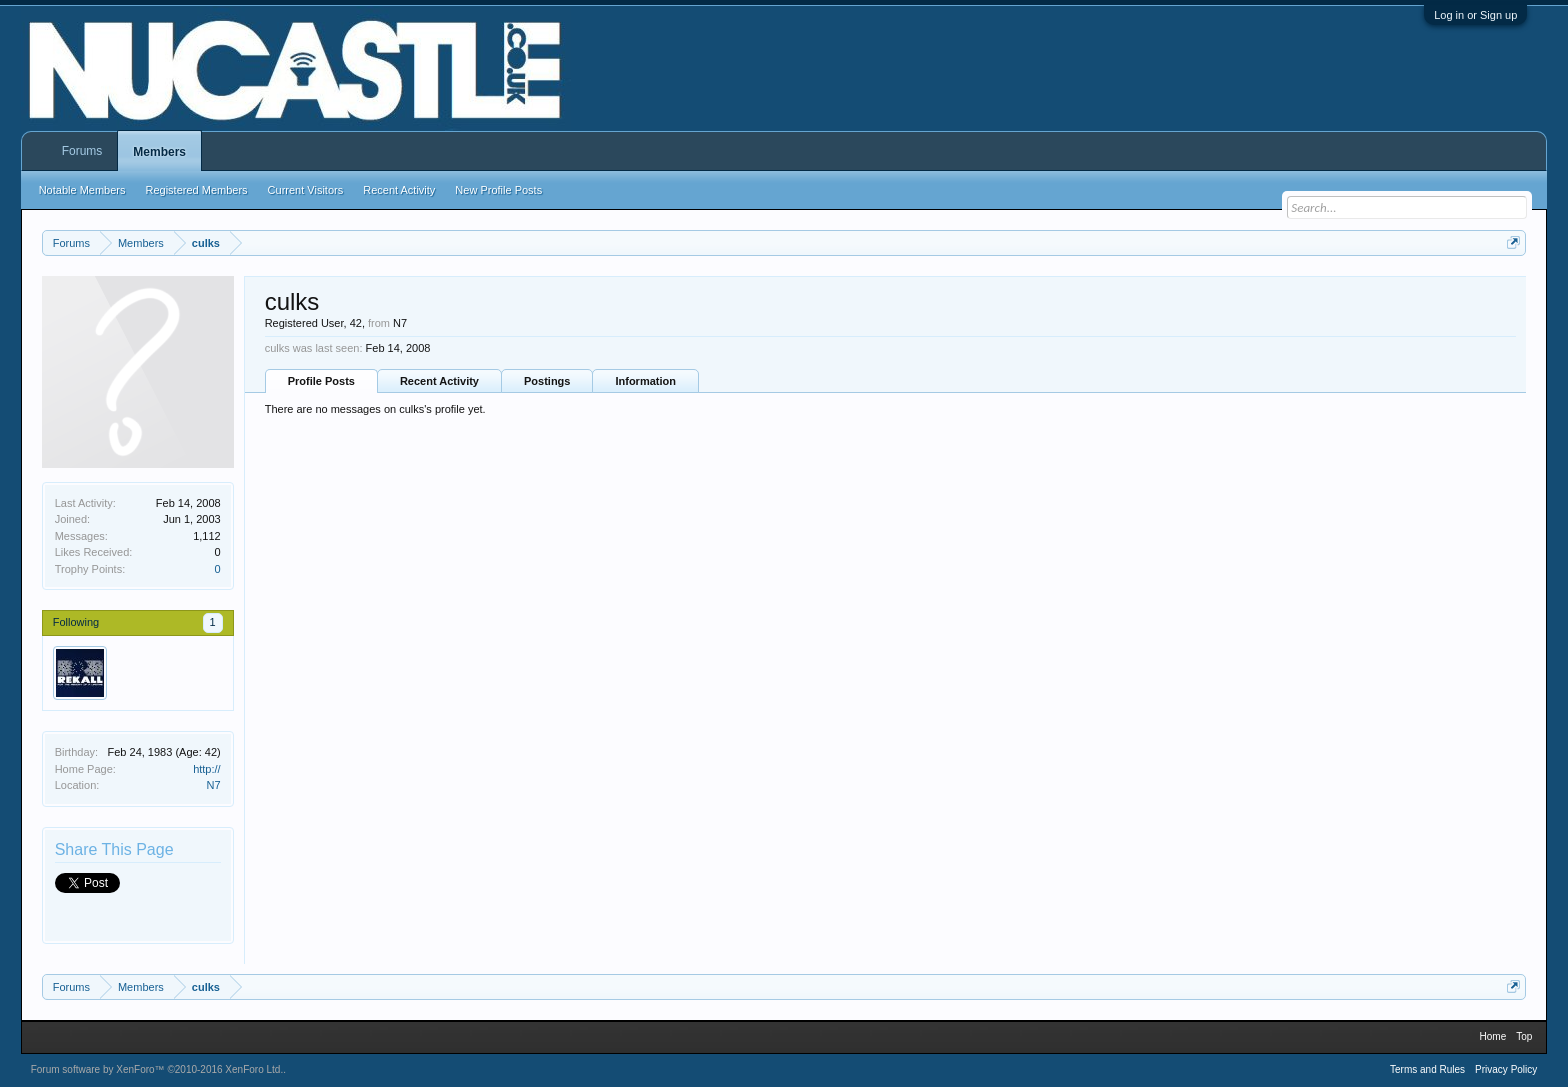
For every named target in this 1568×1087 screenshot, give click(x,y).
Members (159, 152)
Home (1493, 1036)
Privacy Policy (1506, 1069)
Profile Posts (321, 381)
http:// (207, 769)
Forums (82, 151)
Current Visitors (306, 190)
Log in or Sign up (1475, 15)
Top (1524, 1036)
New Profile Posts (498, 190)
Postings (547, 381)
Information (645, 381)
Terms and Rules (1427, 1069)
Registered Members (197, 190)
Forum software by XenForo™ (157, 1069)
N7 (214, 785)
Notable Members (82, 190)
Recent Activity (439, 381)
